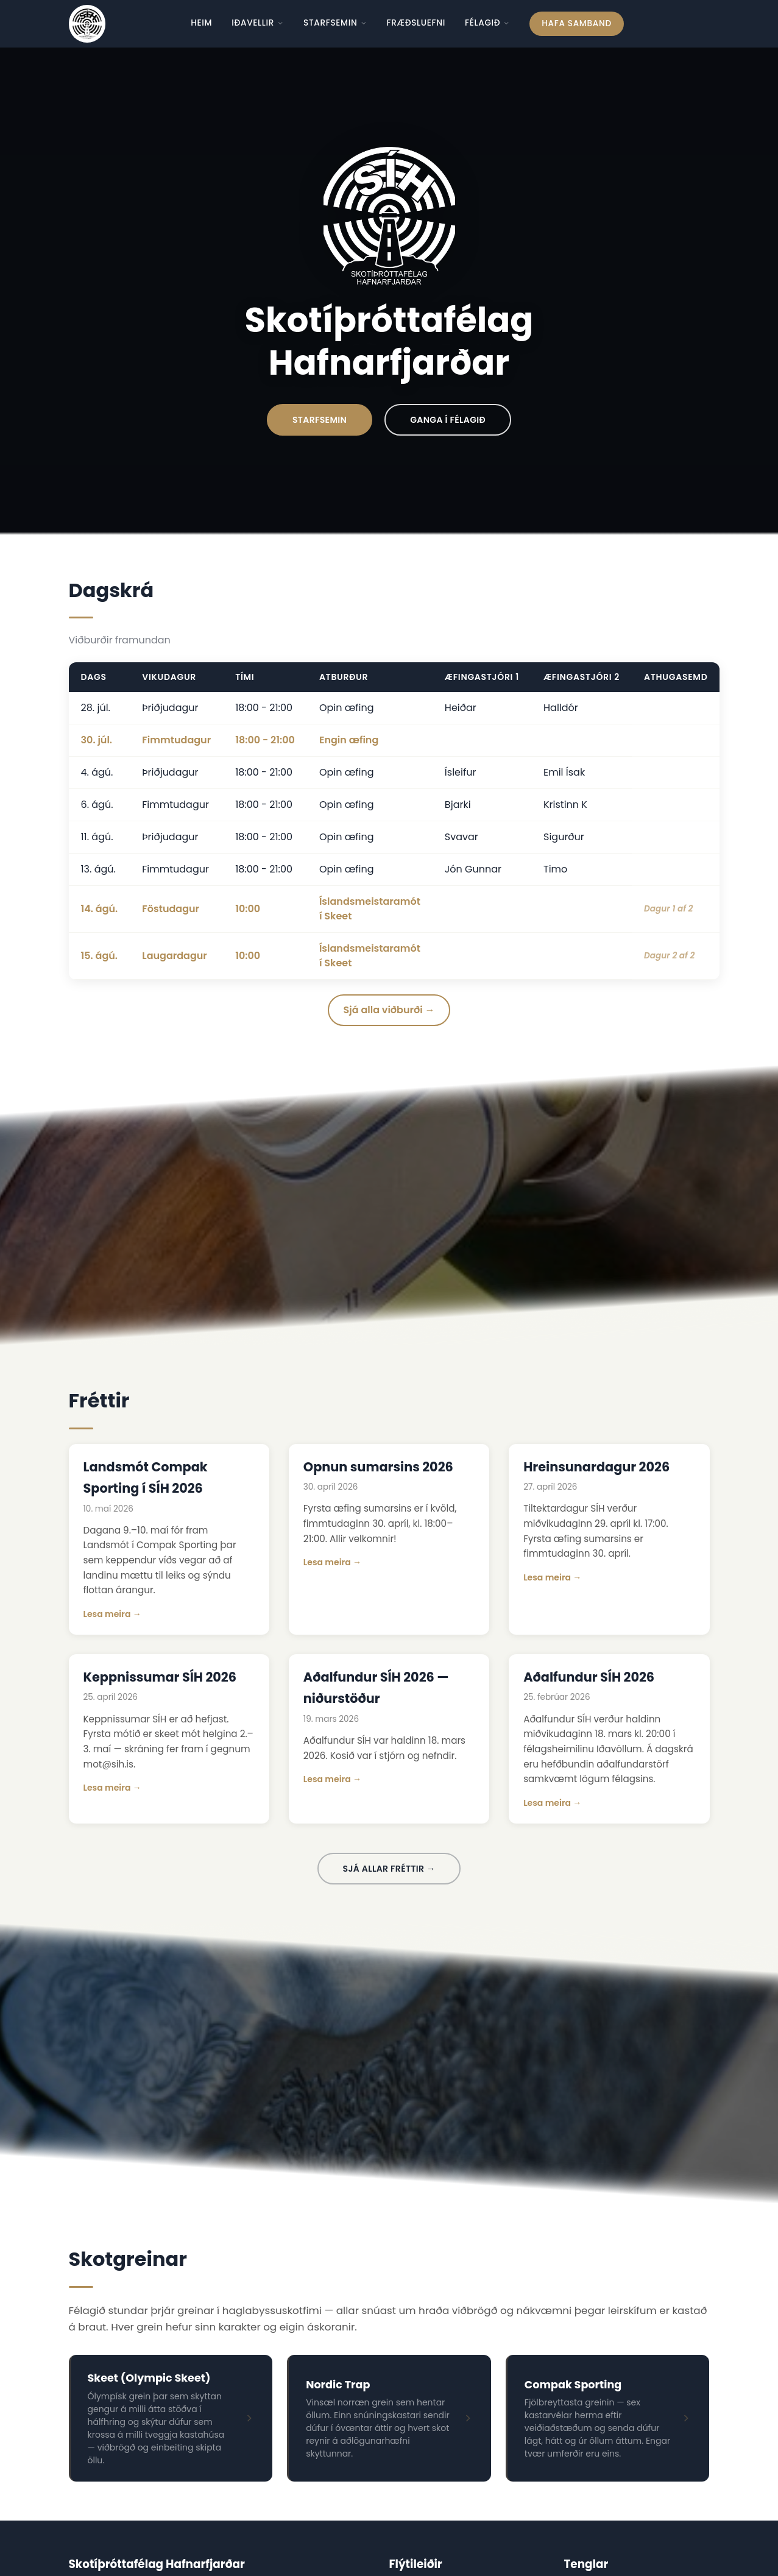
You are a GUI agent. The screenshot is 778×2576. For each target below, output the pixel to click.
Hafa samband (576, 23)
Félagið (487, 23)
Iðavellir (258, 23)
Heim (201, 23)
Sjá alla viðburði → (389, 1010)
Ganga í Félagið (448, 420)
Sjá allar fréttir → (389, 1869)
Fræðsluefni (416, 23)
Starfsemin (335, 23)
